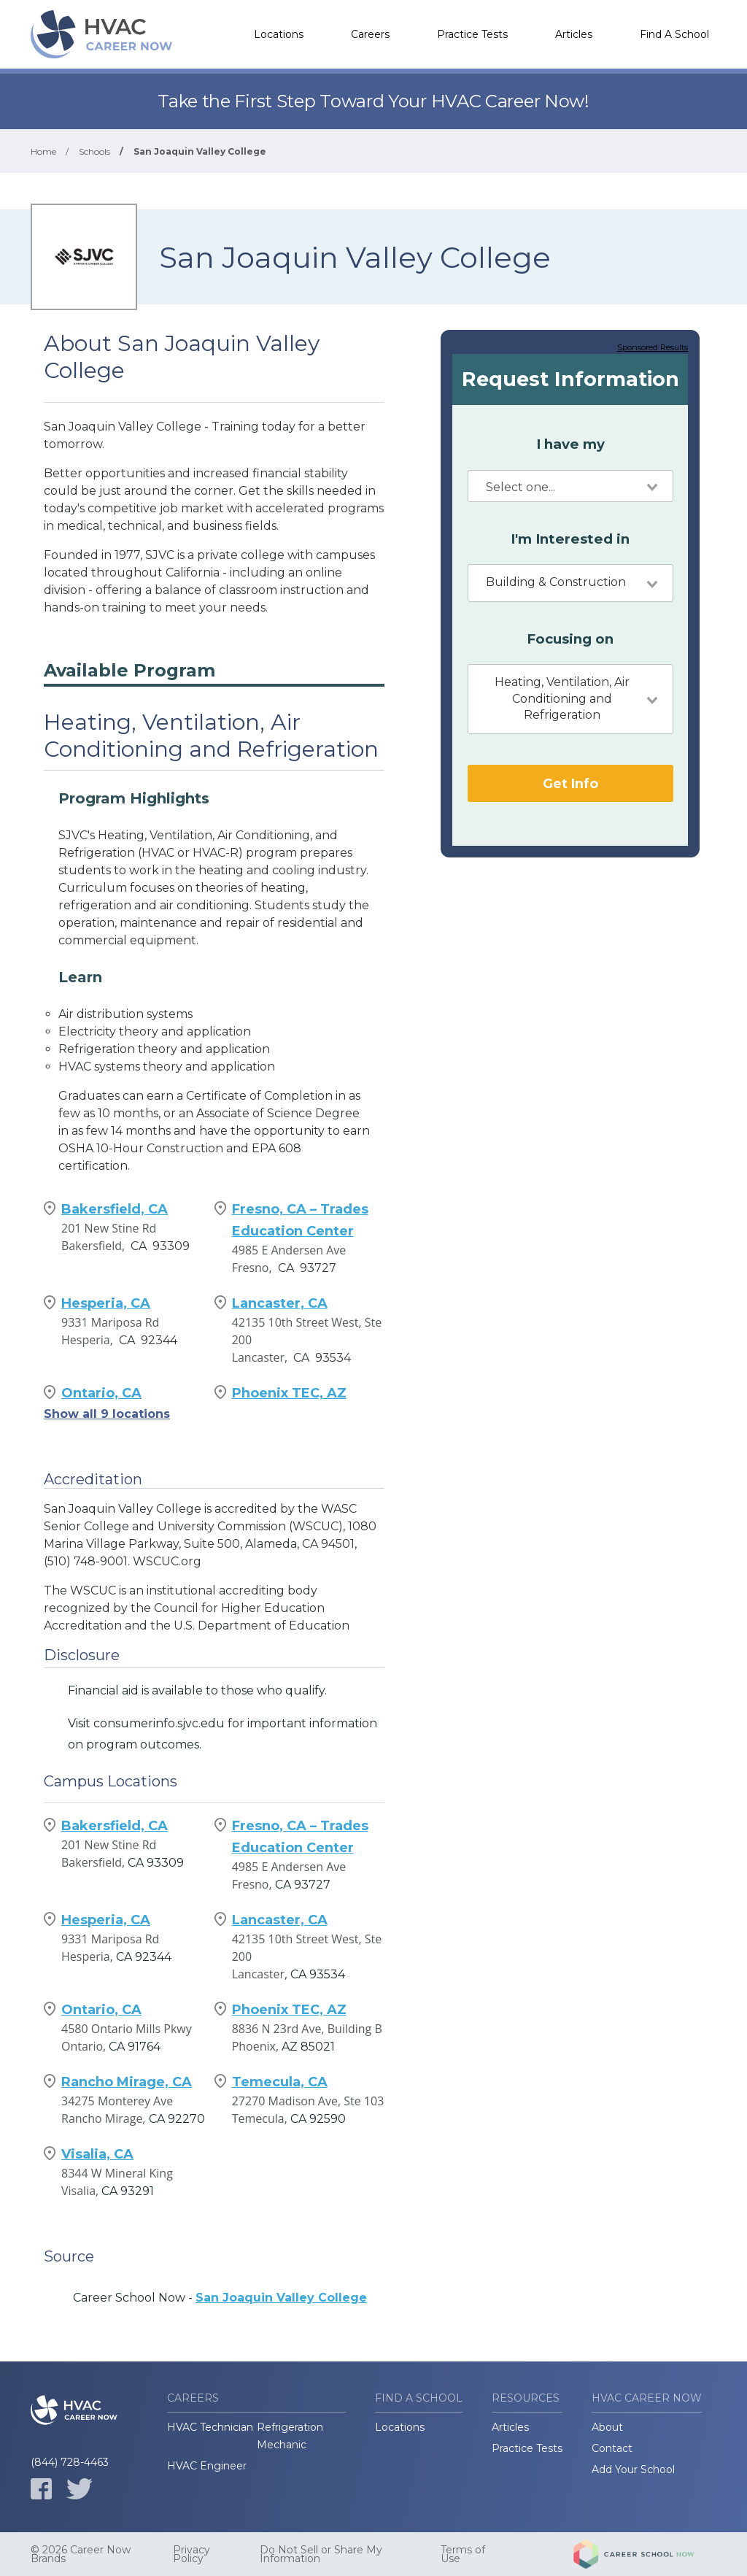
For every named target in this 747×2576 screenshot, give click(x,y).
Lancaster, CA (280, 1303)
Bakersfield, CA (114, 1209)
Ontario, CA (101, 1393)
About (607, 2427)
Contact (612, 2448)
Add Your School (633, 2469)
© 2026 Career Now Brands (81, 2554)
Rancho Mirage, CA (126, 2082)
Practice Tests (472, 34)
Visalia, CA (97, 2154)
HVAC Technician (210, 2427)
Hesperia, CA (105, 1303)
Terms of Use (463, 2554)
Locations (278, 34)
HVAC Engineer (207, 2465)
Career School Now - (220, 2298)
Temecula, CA (280, 2082)
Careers (370, 34)
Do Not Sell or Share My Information (321, 2554)
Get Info (570, 783)
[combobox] (570, 486)
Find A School (674, 34)
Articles (573, 34)
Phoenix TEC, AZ (289, 1393)
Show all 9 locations (107, 1414)
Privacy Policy (191, 2554)
